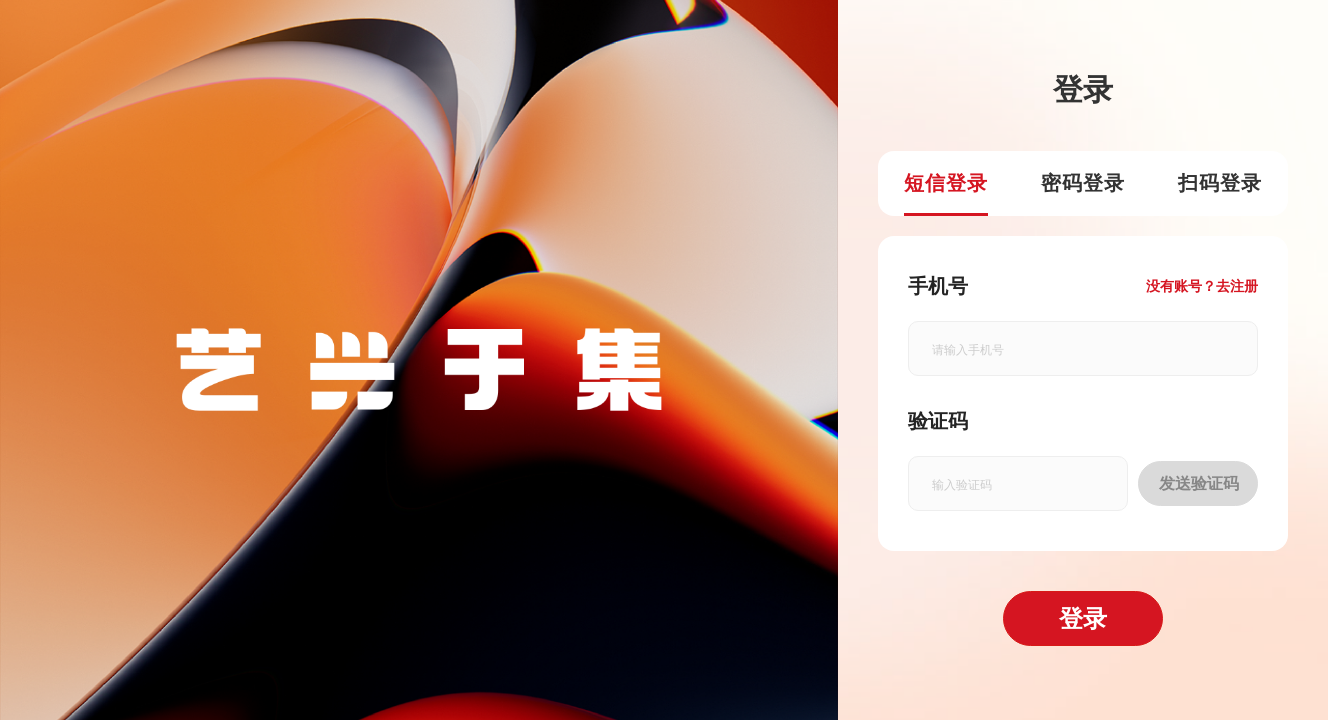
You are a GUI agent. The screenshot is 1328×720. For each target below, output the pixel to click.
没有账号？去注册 (1202, 286)
